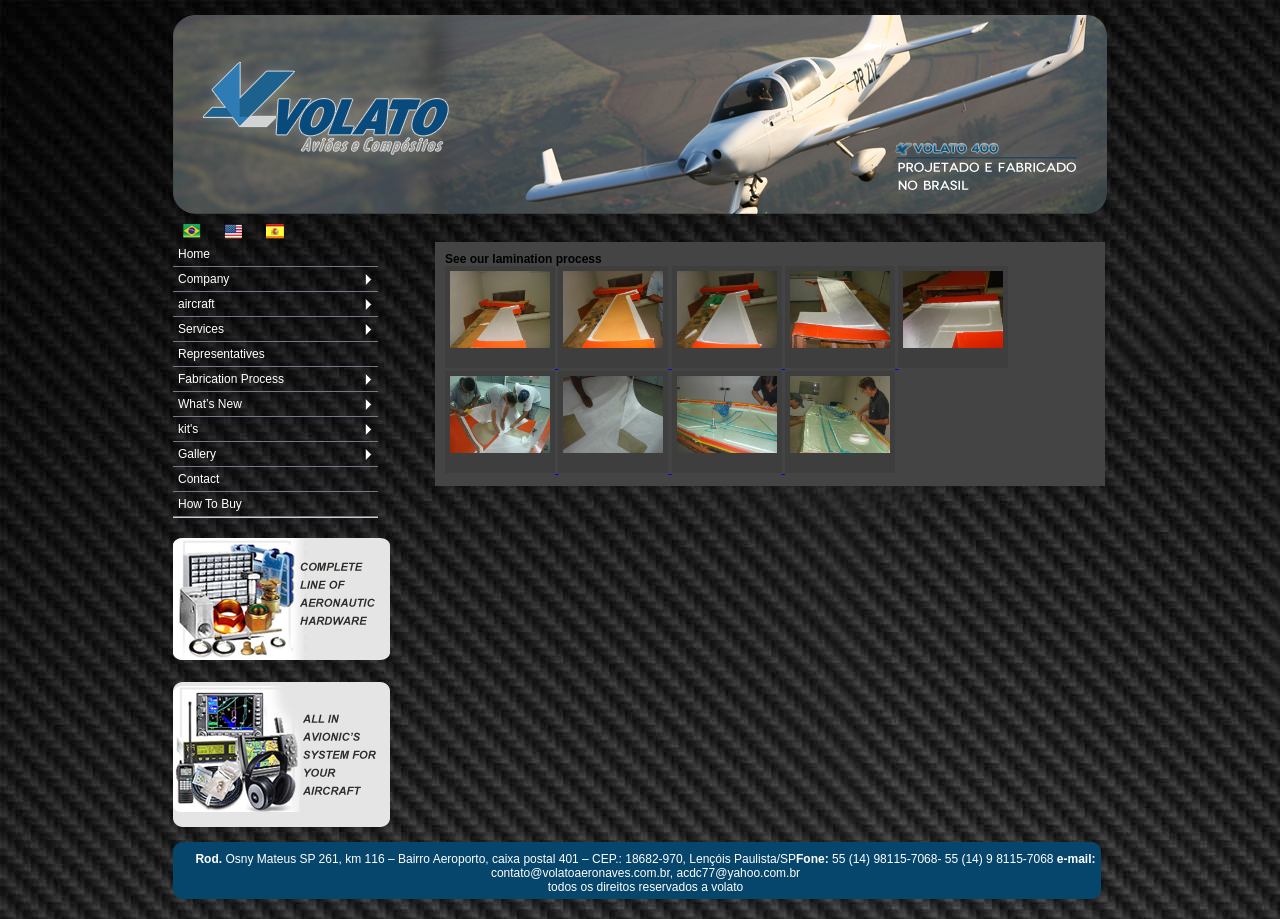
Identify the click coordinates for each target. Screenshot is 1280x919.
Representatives (221, 354)
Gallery (197, 454)
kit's (188, 429)
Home (194, 254)
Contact (198, 479)
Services (201, 329)
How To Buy (210, 504)
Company (203, 279)
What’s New (210, 404)
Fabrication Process (231, 379)
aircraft (196, 304)
